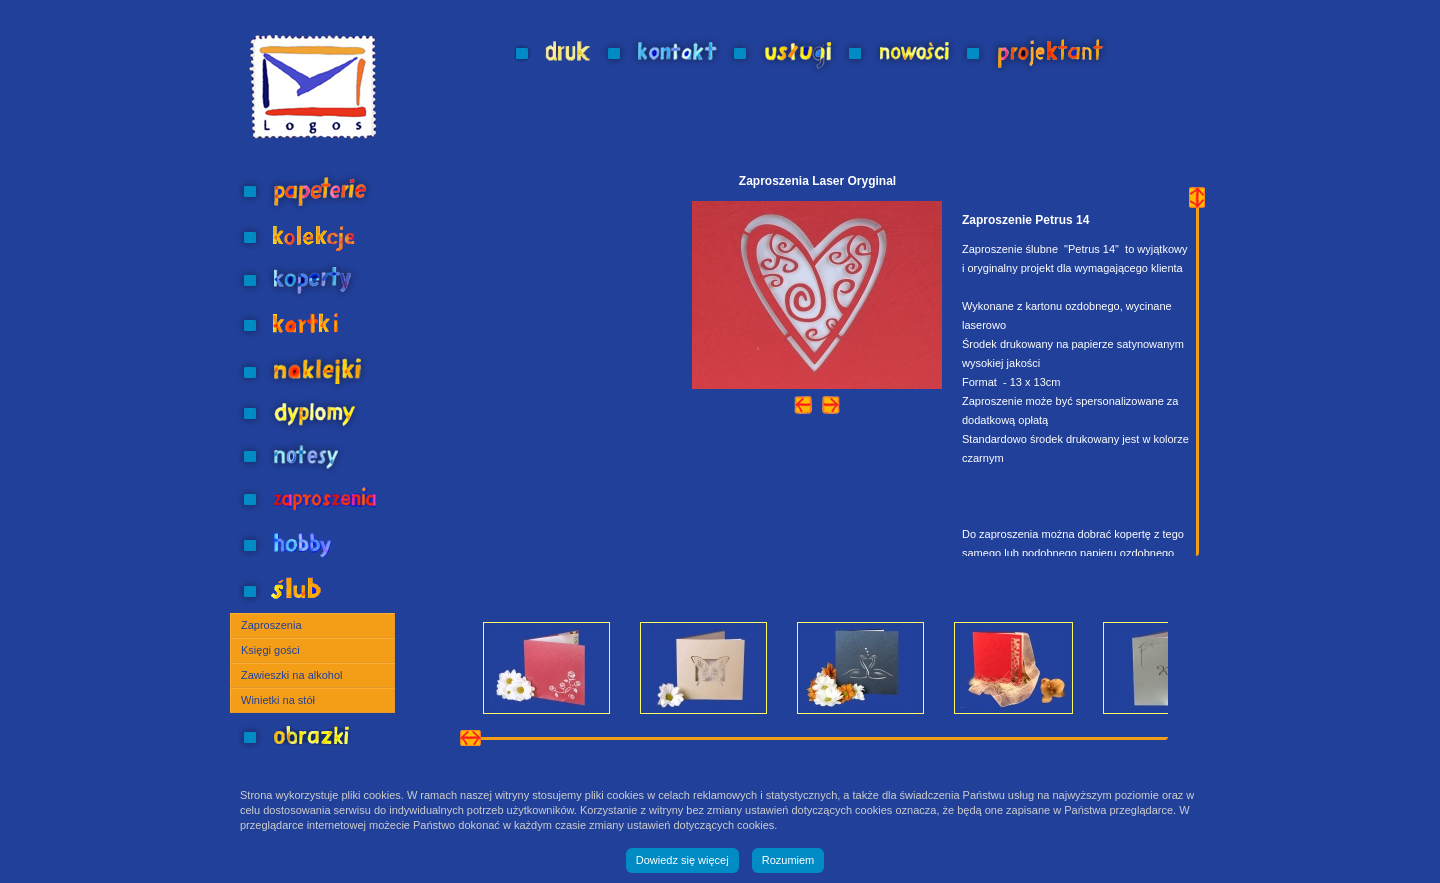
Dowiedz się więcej (682, 860)
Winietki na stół (278, 700)
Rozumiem (788, 860)
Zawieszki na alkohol (292, 675)
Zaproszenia (271, 625)
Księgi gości (270, 650)
